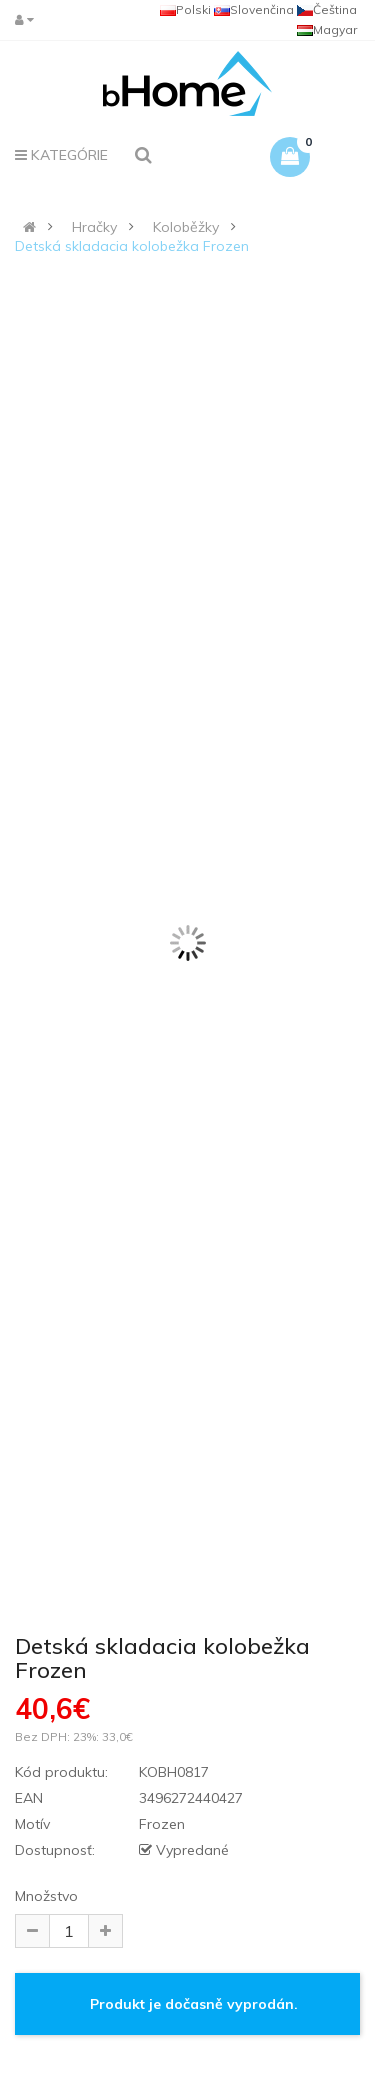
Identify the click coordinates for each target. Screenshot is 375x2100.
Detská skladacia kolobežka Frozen (132, 246)
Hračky (94, 227)
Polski (185, 9)
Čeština (327, 9)
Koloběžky (186, 227)
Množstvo (46, 1896)
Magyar (327, 29)
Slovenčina (254, 9)
